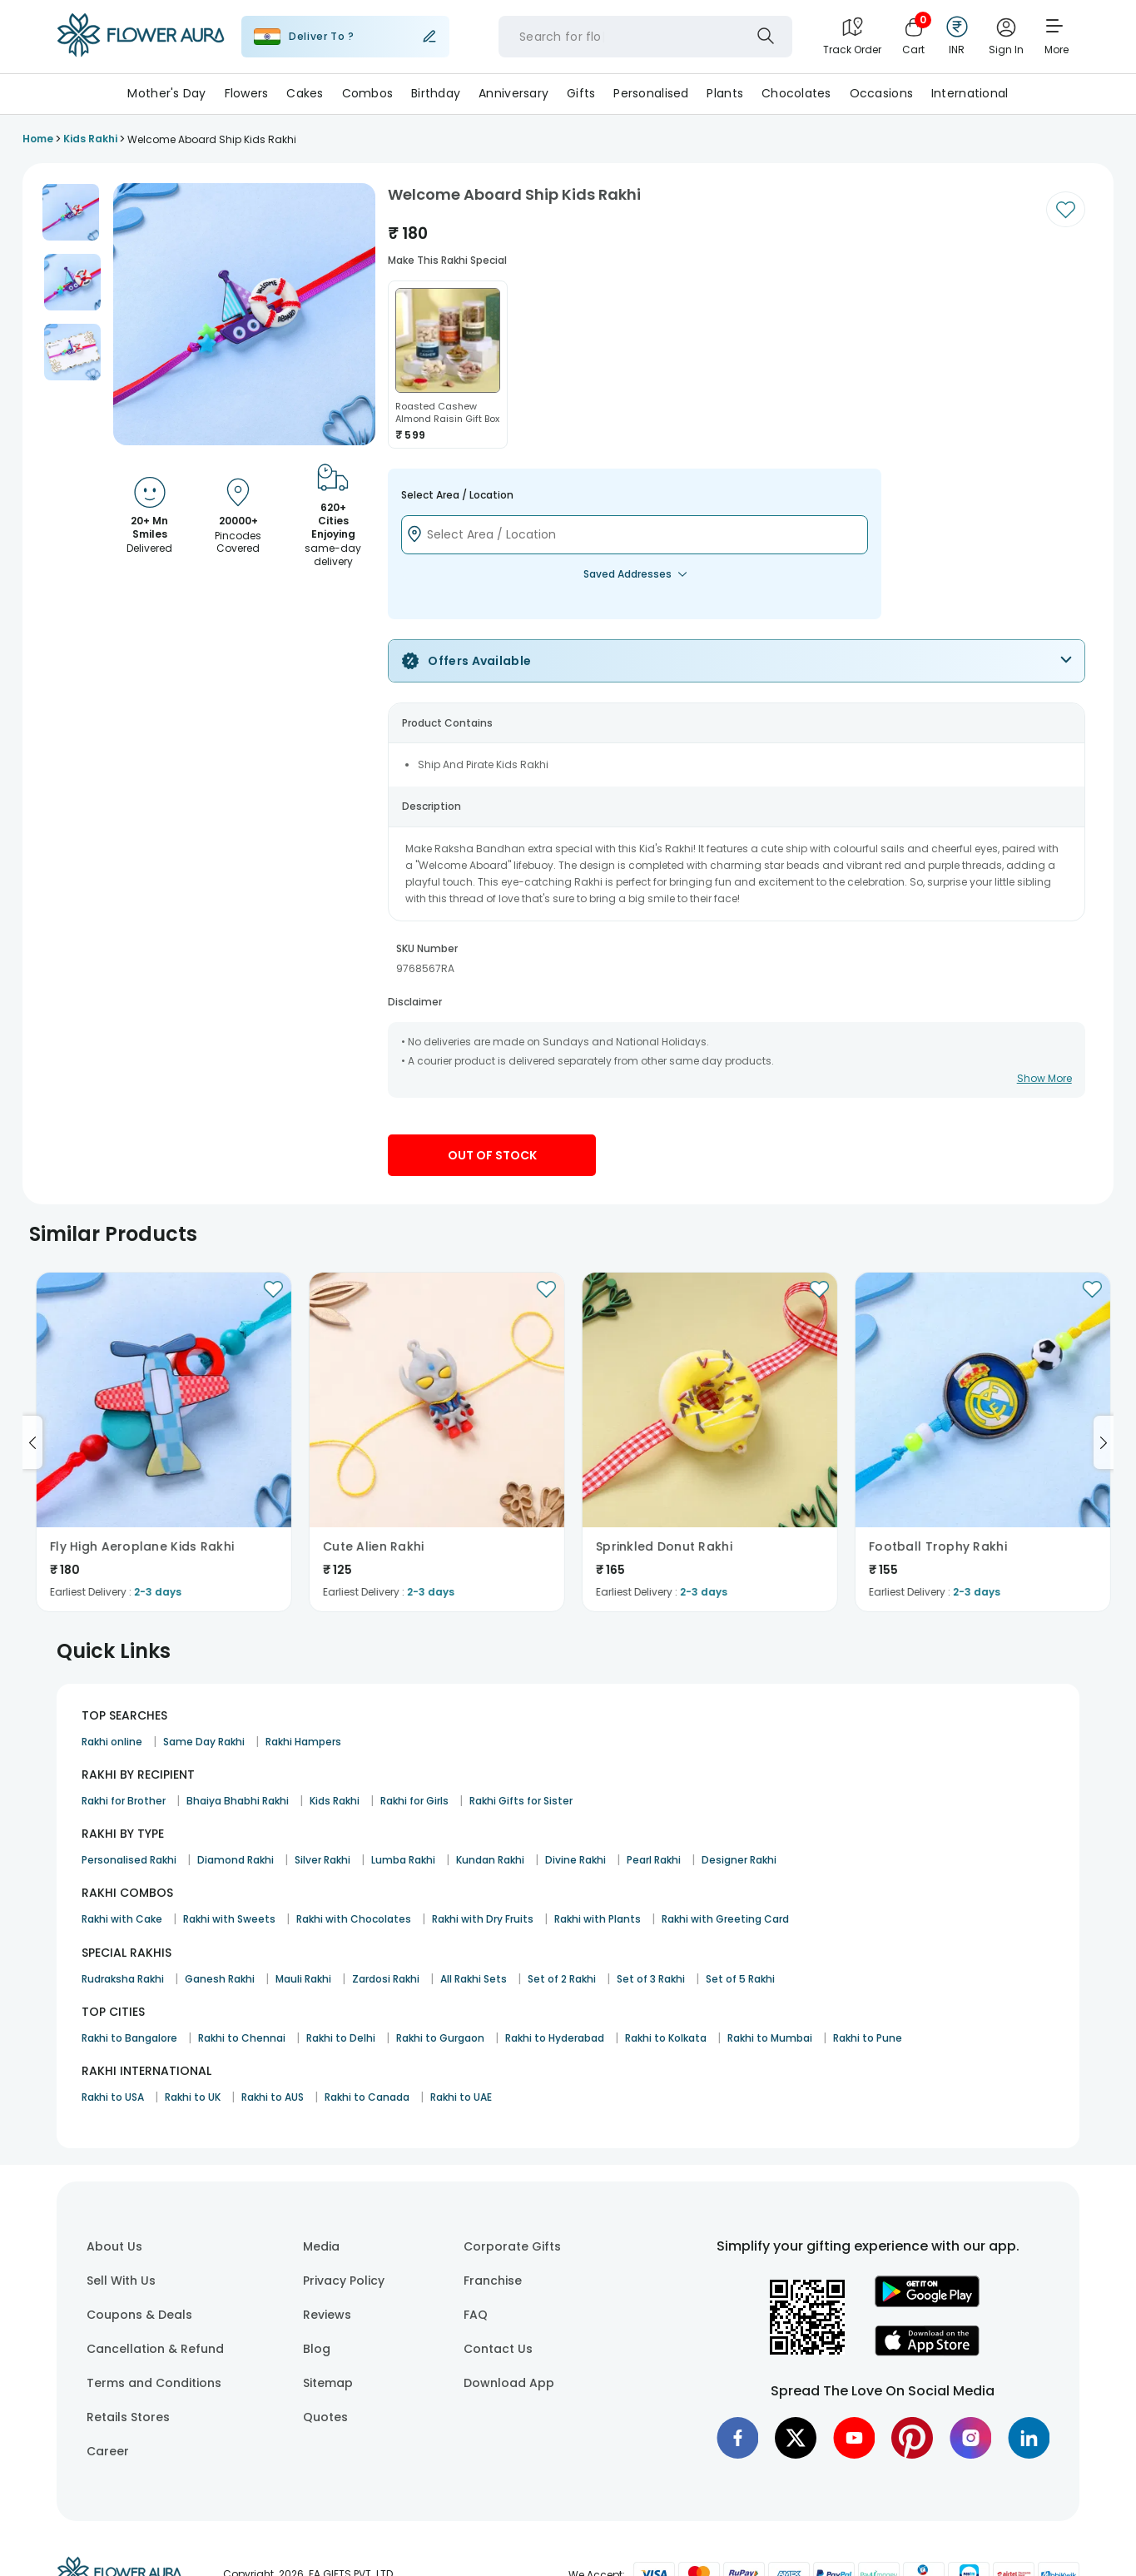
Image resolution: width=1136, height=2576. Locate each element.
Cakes (304, 93)
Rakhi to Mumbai (769, 2038)
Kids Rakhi (335, 1801)
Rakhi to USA (113, 2097)
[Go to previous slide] (32, 1442)
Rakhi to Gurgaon (440, 2038)
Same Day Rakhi (204, 1742)
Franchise (493, 2280)
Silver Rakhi (322, 1860)
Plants (725, 93)
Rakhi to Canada (367, 2097)
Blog (316, 2348)
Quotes (325, 2417)
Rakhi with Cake (122, 1919)
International (970, 93)
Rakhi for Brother (124, 1801)
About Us (114, 2246)
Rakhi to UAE (461, 2097)
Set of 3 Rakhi (651, 1979)
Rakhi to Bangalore (129, 2038)
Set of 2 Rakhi (562, 1979)
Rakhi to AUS (272, 2097)
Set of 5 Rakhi (740, 1979)
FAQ (476, 2314)
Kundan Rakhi (490, 1860)
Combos (368, 93)
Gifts (581, 93)
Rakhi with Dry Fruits (482, 1919)
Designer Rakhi (739, 1860)
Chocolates (796, 93)
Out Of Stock (492, 1155)
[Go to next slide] (1104, 1442)
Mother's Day (166, 93)
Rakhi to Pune (867, 2038)
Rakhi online (112, 1742)
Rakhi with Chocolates (353, 1919)
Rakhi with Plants (597, 1919)
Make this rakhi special (447, 260)
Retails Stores (128, 2417)
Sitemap (328, 2383)
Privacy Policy (343, 2280)
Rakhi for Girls (414, 1801)
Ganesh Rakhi (220, 1979)
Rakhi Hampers (303, 1742)
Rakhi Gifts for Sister (521, 1801)
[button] (70, 212)
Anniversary (513, 93)
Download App (509, 2383)
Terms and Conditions (154, 2383)
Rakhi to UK (193, 2097)
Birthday (435, 93)
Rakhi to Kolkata (666, 2038)
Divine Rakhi (575, 1860)
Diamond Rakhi (235, 1860)
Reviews (327, 2314)
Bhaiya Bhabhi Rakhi (237, 1801)
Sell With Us (121, 2280)
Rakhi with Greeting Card (725, 1919)
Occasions (882, 93)
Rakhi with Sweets (229, 1919)
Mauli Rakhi (303, 1979)
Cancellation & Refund (155, 2348)
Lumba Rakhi (403, 1860)
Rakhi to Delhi (340, 2038)
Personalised (650, 93)
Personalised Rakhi (129, 1860)
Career (108, 2451)
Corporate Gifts (512, 2246)
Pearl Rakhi (654, 1860)
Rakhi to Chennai (241, 2038)
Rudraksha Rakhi (123, 1979)
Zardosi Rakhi (385, 1979)
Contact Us (498, 2348)
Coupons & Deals (139, 2314)
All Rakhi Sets (473, 1979)
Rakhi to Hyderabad (554, 2038)
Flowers (247, 93)
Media (321, 2246)
